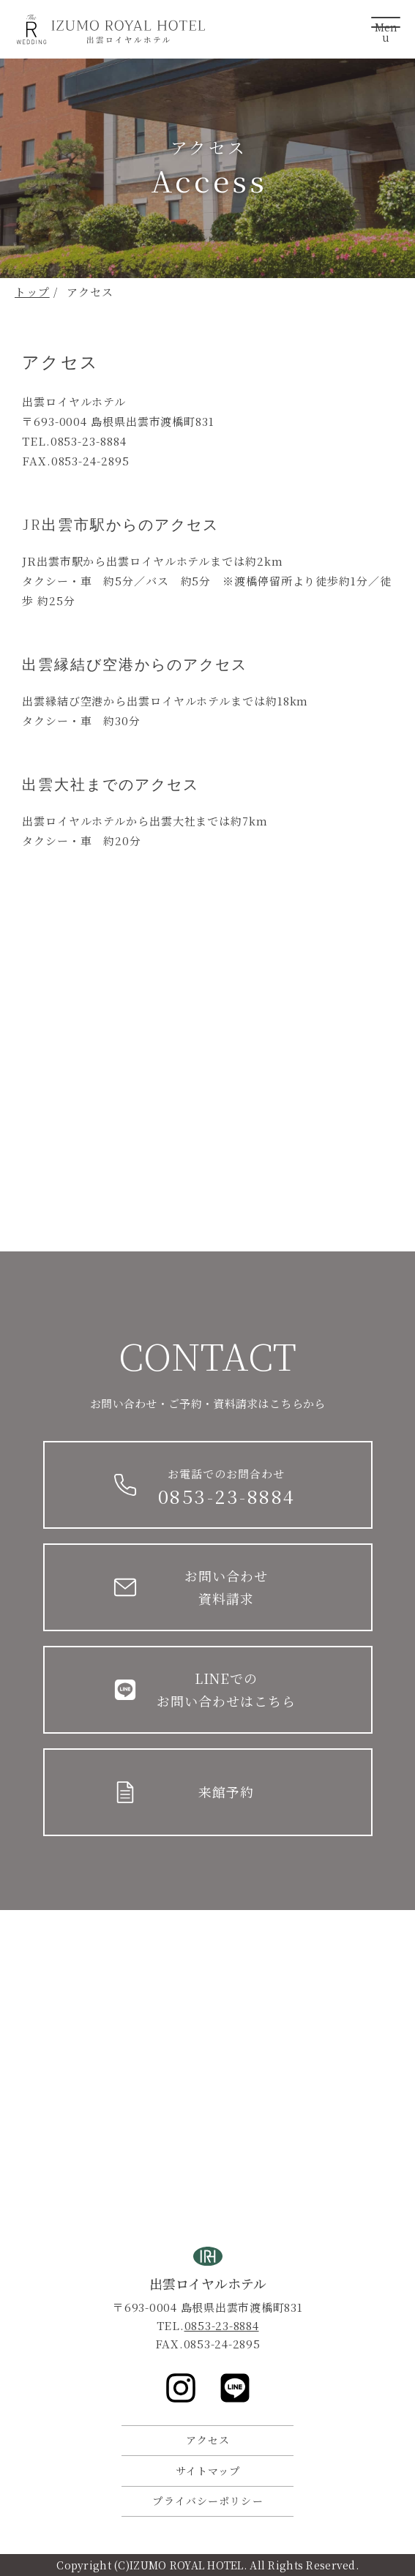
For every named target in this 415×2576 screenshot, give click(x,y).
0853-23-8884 (221, 2325)
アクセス (208, 2440)
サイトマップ (208, 2470)
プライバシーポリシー (207, 2500)
